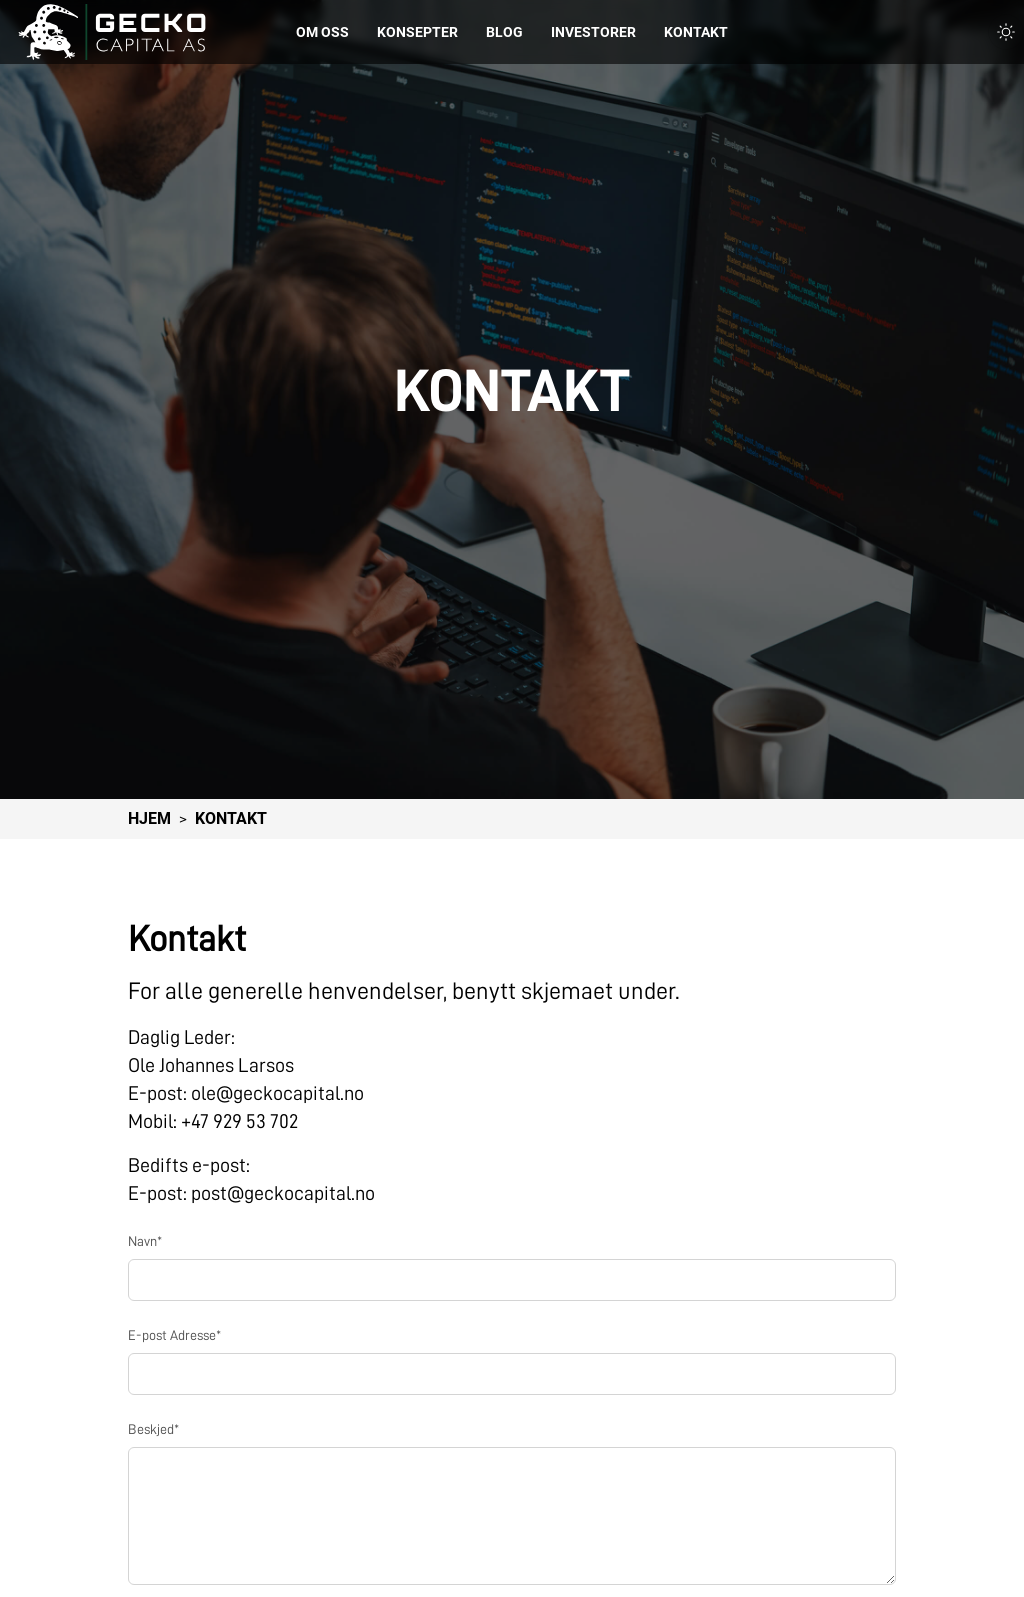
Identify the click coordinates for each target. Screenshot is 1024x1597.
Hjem (149, 818)
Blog (504, 32)
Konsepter (417, 32)
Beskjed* (153, 1429)
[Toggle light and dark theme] (1006, 32)
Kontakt (696, 32)
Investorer (593, 32)
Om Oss (322, 32)
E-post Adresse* (174, 1335)
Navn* (145, 1241)
